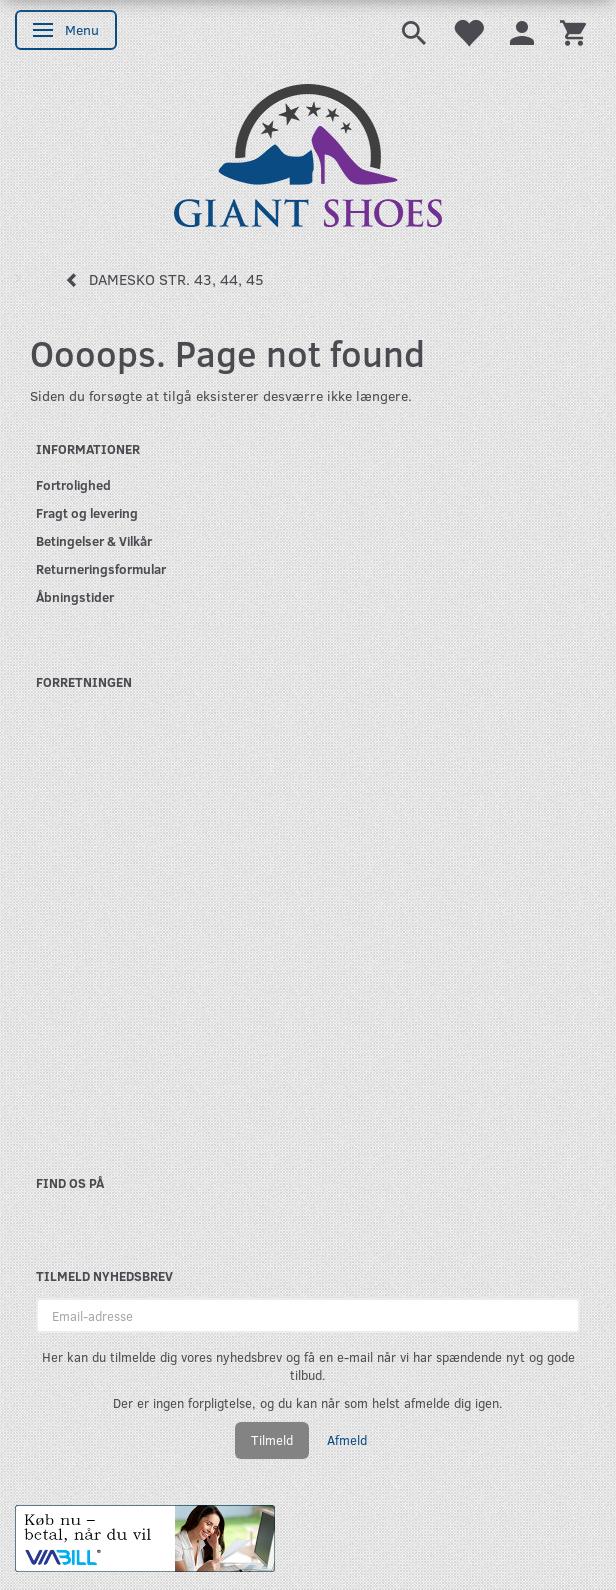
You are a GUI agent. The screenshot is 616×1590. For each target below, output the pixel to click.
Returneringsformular (101, 568)
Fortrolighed (73, 484)
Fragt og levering (87, 512)
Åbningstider (75, 596)
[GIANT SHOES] (308, 153)
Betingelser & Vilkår (94, 540)
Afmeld (347, 1440)
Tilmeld (272, 1440)
